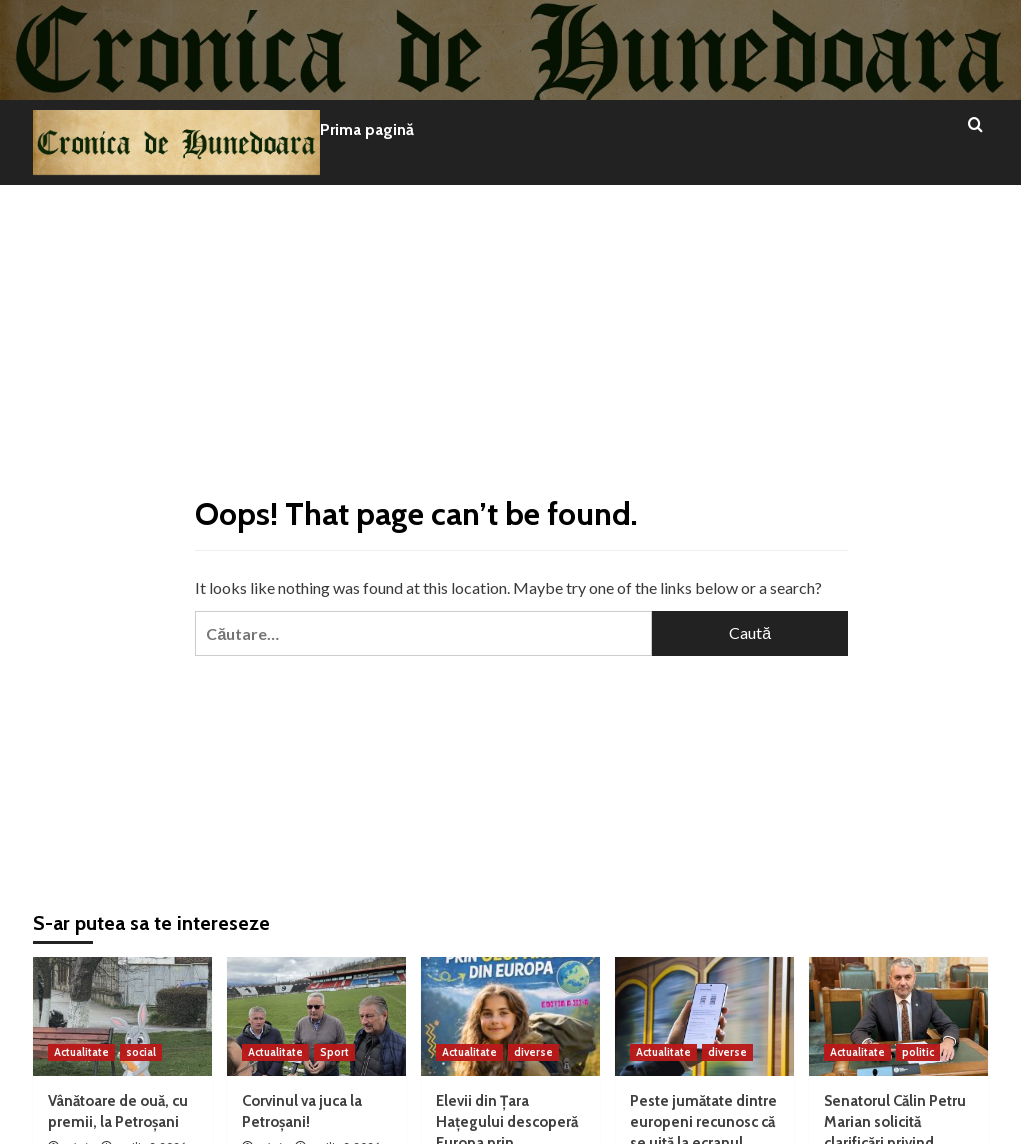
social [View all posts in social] (141, 1052)
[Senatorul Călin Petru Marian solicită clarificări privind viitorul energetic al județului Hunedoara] (898, 1016)
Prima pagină (367, 129)
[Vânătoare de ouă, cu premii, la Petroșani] (122, 1016)
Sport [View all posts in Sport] (334, 1052)
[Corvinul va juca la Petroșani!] (316, 1016)
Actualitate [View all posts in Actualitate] (81, 1052)
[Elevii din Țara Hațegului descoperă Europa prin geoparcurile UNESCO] (510, 1016)
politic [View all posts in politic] (918, 1052)
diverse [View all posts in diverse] (533, 1052)
